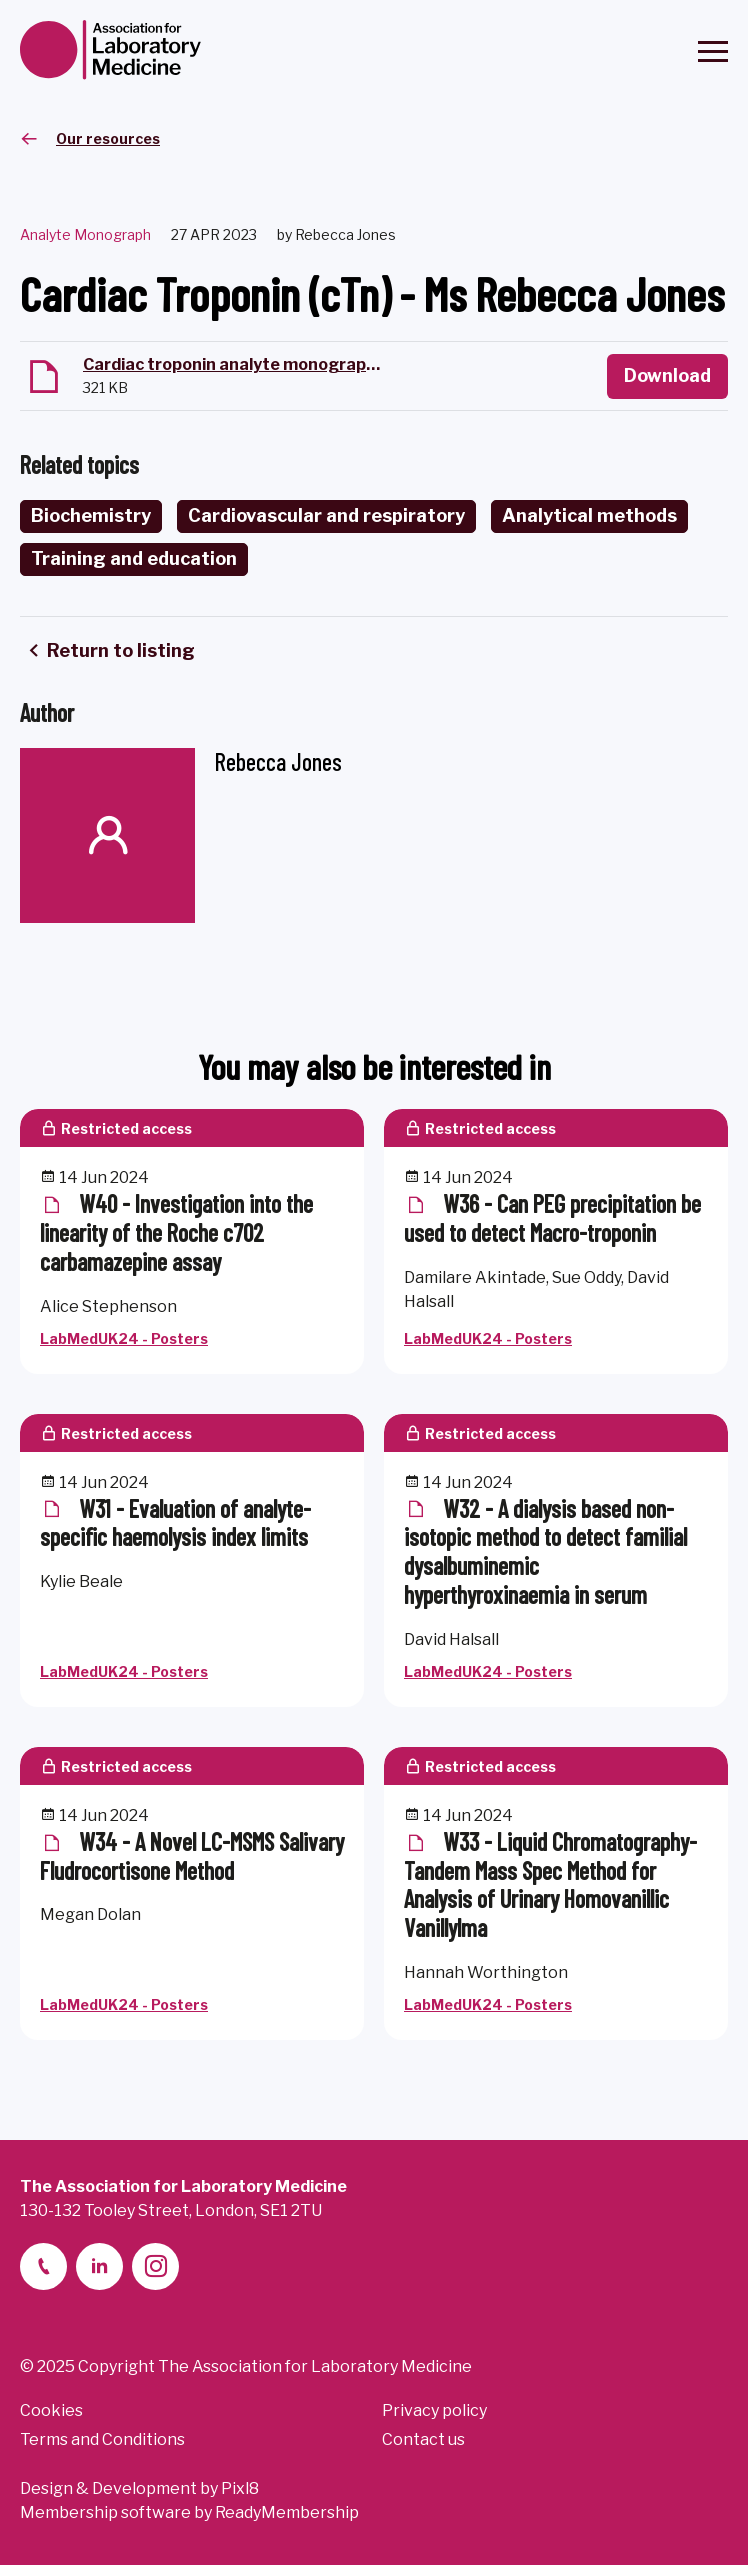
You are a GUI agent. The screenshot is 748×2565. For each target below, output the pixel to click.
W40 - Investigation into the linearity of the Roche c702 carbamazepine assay (176, 1232)
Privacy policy (434, 2410)
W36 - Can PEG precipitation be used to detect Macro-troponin (552, 1218)
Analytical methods (589, 515)
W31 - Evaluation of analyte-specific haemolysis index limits (175, 1523)
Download (667, 375)
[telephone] (43, 2266)
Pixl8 (240, 2488)
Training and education (134, 558)
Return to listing (121, 650)
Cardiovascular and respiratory (326, 515)
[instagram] (155, 2266)
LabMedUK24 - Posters (124, 1338)
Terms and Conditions (102, 2439)
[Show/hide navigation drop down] (713, 51)
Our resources (108, 138)
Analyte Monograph (85, 234)
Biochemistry (91, 515)
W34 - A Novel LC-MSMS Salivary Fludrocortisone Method (192, 1856)
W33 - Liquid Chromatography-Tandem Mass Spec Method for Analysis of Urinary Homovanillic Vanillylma (550, 1884)
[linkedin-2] (99, 2266)
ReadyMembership (287, 2512)
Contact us (423, 2439)
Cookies (51, 2410)
